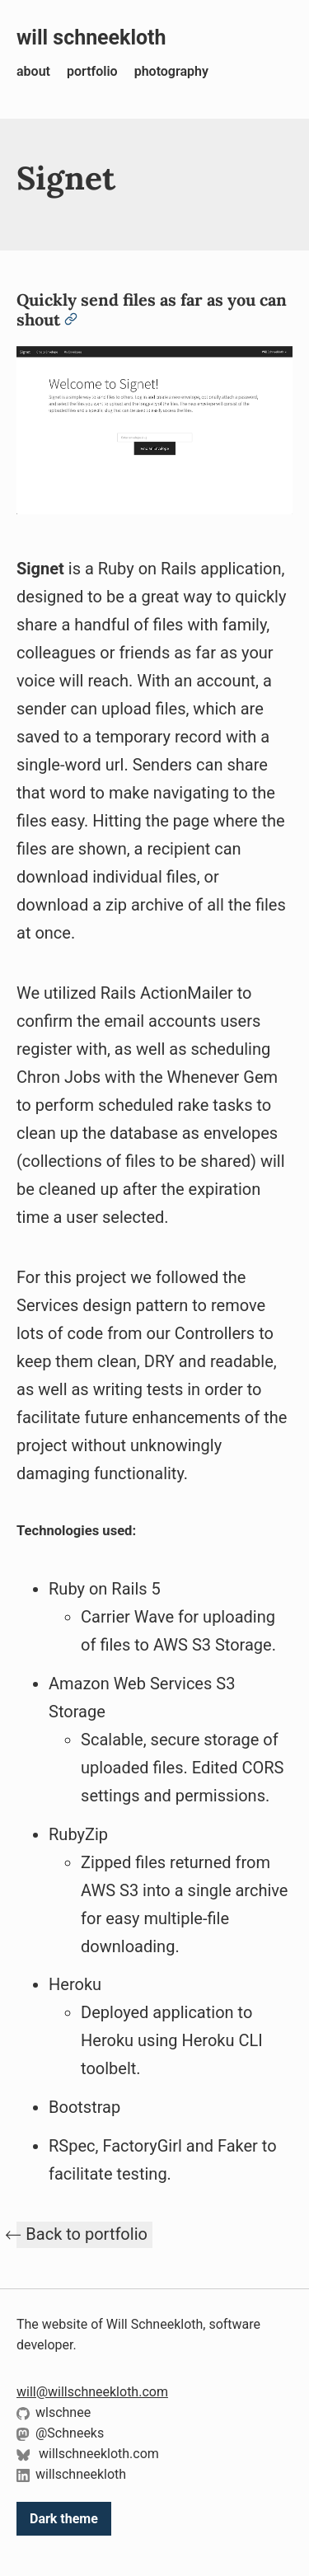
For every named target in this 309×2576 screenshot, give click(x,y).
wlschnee (53, 2412)
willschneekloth (71, 2474)
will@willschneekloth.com (92, 2392)
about (33, 71)
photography (171, 71)
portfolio (92, 71)
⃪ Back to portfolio (84, 2234)
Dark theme (64, 2519)
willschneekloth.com (87, 2453)
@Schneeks (60, 2433)
